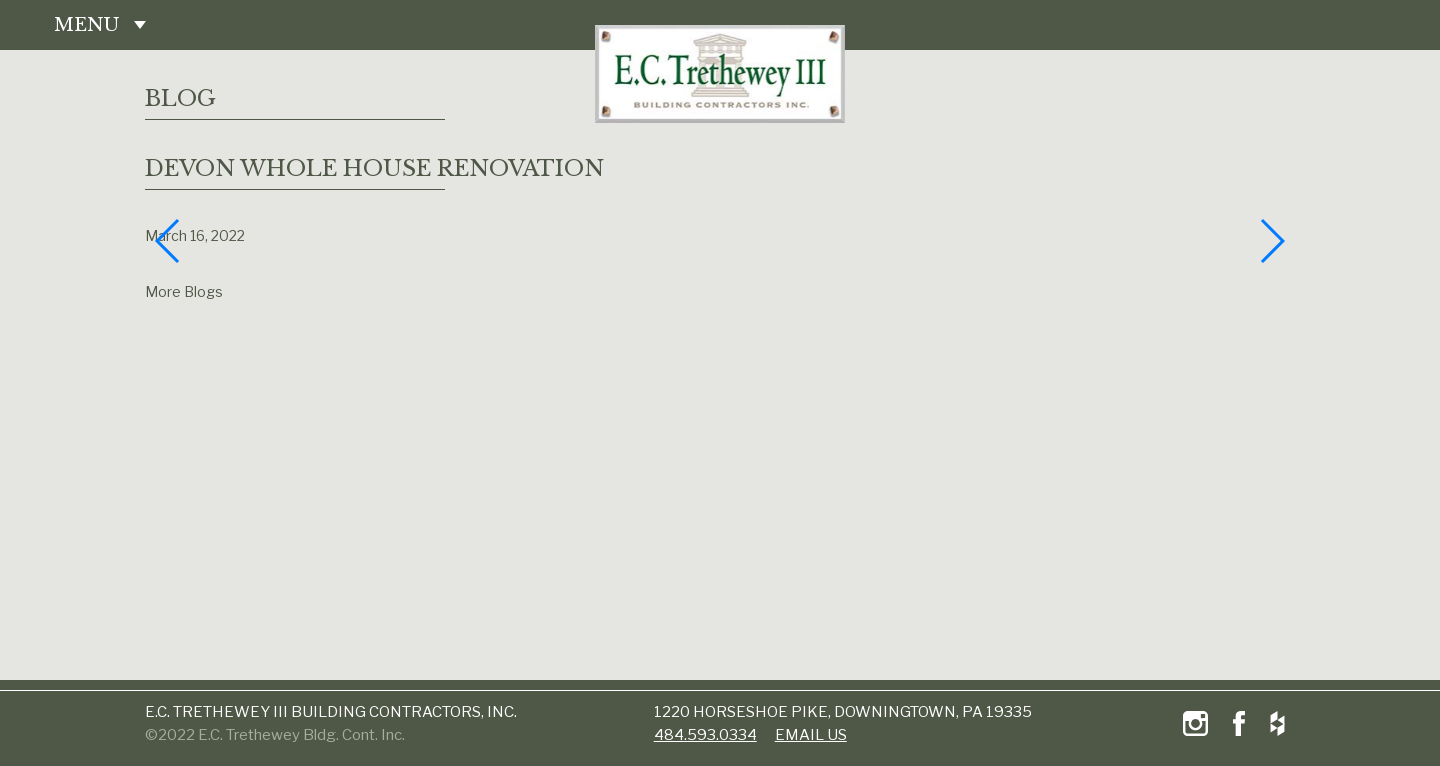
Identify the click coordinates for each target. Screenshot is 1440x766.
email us (811, 735)
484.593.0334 (705, 735)
